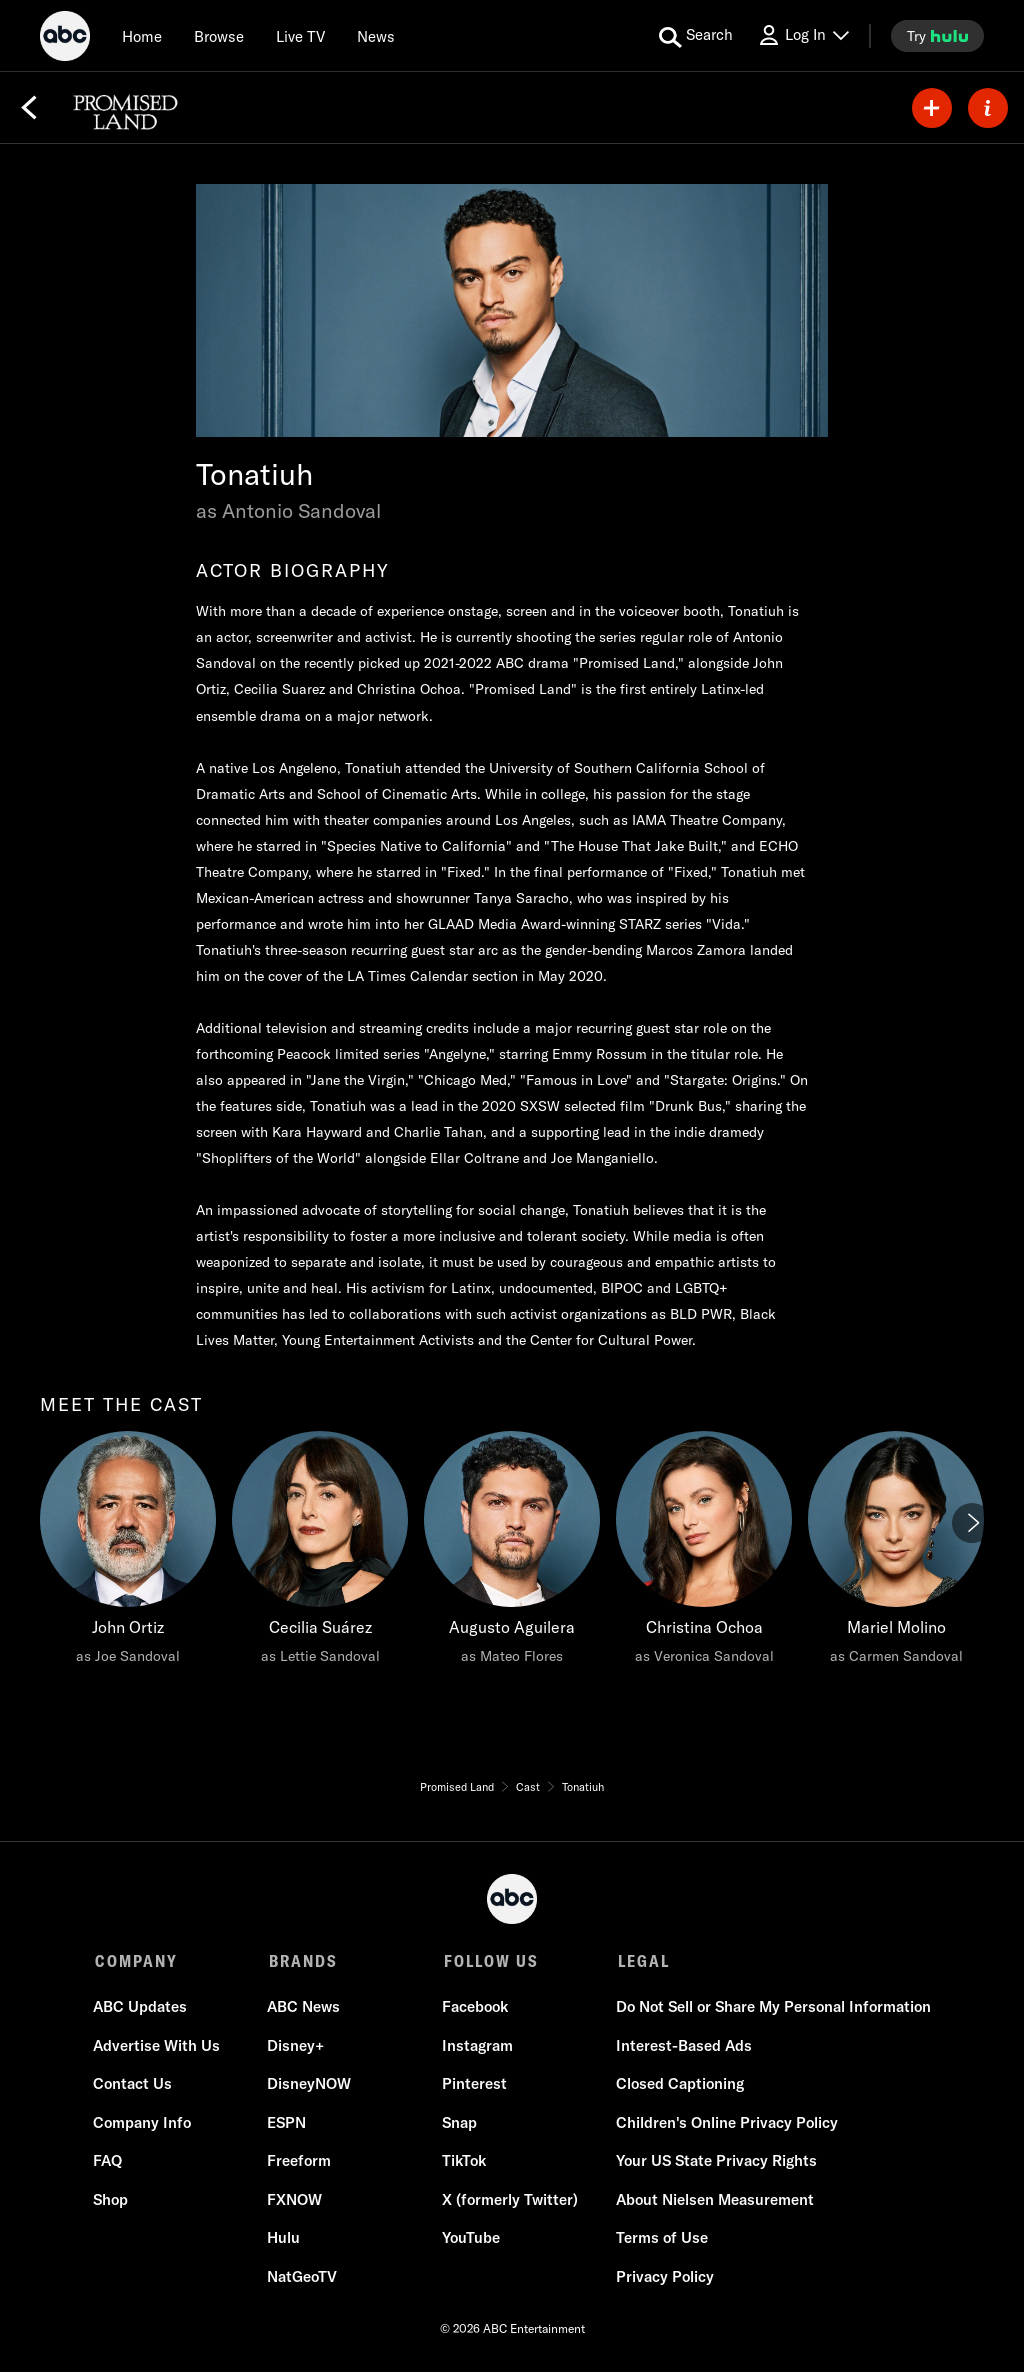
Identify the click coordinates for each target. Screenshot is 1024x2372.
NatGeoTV (303, 2278)
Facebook (474, 2008)
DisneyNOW (310, 2085)
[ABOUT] (988, 108)
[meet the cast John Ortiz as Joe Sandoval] (128, 1553)
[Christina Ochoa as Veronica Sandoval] (704, 1553)
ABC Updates (142, 2008)
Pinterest (473, 2085)
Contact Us (134, 2085)
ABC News (304, 2008)
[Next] (972, 1523)
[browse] (219, 36)
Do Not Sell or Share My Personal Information (771, 2008)
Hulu (284, 2239)
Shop (112, 2201)
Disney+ (296, 2047)
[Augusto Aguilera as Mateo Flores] (512, 1553)
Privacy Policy (663, 2278)
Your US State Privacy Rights (714, 2162)
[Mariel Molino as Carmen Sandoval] (896, 1553)
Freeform (300, 2162)
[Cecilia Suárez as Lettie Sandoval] (320, 1553)
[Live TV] (300, 36)
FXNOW (295, 2201)
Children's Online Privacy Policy (725, 2124)
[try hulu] (937, 36)
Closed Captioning (678, 2085)
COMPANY (136, 1961)
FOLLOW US (488, 1961)
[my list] (932, 108)
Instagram (476, 2047)
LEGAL (640, 1961)
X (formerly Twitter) (509, 2201)
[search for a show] (696, 36)
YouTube (470, 2239)
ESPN (287, 2124)
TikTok (463, 2162)
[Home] (142, 36)
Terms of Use (660, 2239)
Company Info (144, 2124)
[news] (376, 36)
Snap (458, 2124)
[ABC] (65, 39)
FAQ (109, 2162)
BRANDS (302, 1961)
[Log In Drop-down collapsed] (803, 35)
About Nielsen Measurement (713, 2201)
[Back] (29, 108)
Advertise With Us (158, 2047)
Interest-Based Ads (682, 2047)
